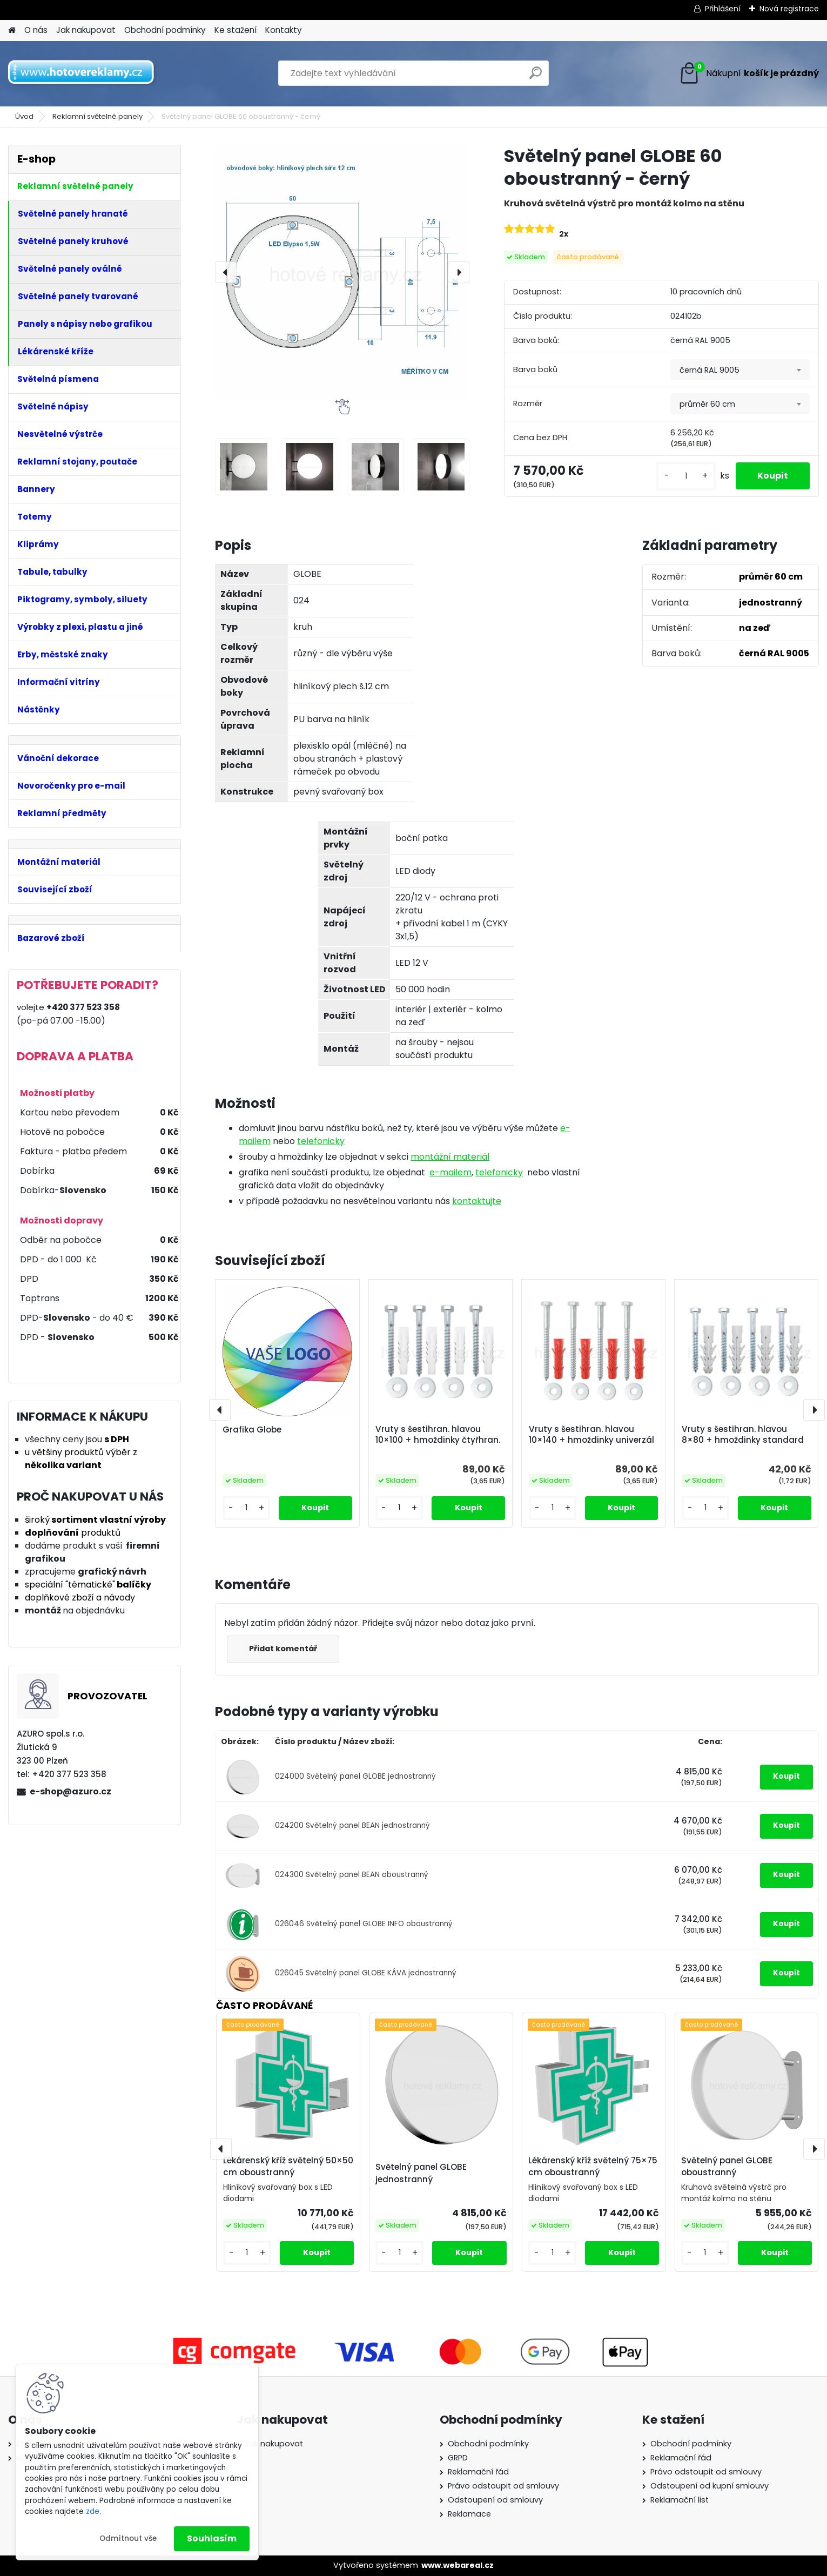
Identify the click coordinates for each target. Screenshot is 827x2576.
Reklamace (469, 2513)
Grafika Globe (252, 1429)
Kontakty (283, 30)
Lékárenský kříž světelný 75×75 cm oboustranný (592, 2166)
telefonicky (321, 1141)
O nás (36, 30)
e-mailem (450, 1172)
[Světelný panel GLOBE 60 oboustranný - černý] (342, 272)
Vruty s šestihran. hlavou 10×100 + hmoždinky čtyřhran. (437, 1434)
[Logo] (82, 73)
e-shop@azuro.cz (70, 1791)
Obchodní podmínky (165, 30)
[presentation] (226, 272)
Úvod (24, 116)
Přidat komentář (283, 1648)
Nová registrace (789, 8)
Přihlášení (723, 8)
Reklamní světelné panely (97, 116)
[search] (535, 77)
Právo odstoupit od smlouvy (503, 2485)
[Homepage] (12, 30)
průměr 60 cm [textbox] (707, 404)
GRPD (458, 2457)
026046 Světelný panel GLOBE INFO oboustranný (364, 1924)
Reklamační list (679, 2499)
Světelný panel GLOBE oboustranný (726, 2166)
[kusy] (686, 476)
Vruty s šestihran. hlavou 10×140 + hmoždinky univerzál (591, 1434)
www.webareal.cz (457, 2565)
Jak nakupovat (86, 30)
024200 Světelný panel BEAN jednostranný (352, 1825)
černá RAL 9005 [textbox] (709, 370)
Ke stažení (235, 30)
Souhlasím (212, 2538)
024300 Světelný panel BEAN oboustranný (351, 1874)
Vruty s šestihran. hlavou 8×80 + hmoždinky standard (743, 1434)
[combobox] (740, 370)
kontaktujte (476, 1201)
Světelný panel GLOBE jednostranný (421, 2173)
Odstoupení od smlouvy (495, 2499)
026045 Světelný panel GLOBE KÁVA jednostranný (365, 1973)
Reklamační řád (478, 2471)
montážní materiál (450, 1157)
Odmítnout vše (128, 2538)
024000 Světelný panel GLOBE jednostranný (355, 1776)
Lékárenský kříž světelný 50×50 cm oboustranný (288, 2166)
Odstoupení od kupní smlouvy (709, 2485)
